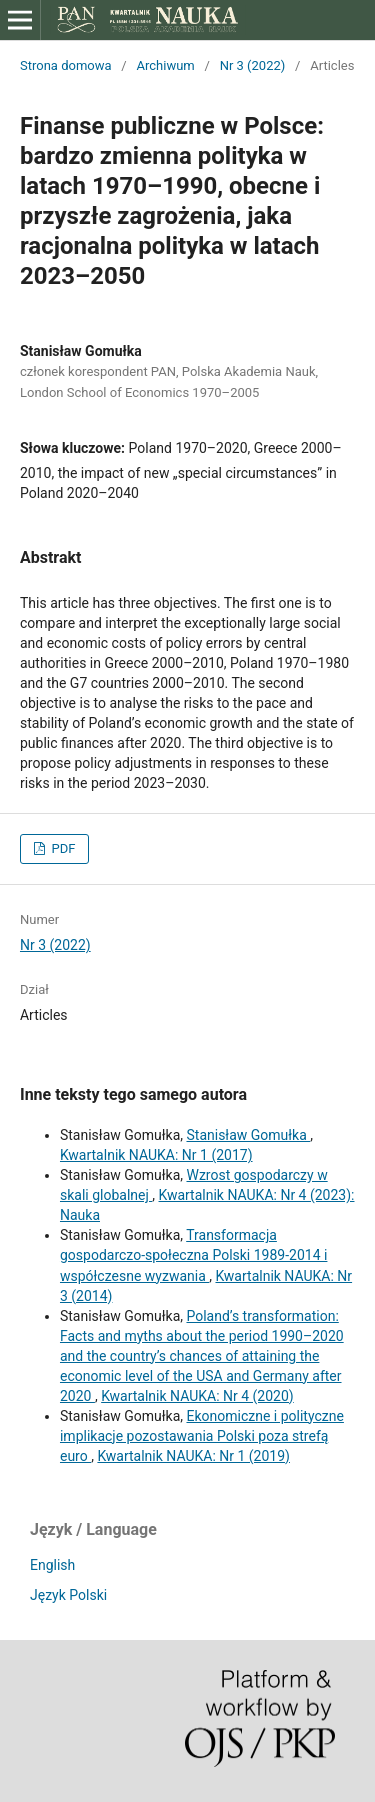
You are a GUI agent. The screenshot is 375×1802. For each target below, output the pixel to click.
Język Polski (68, 1595)
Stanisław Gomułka (248, 1135)
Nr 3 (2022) (253, 65)
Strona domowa (66, 65)
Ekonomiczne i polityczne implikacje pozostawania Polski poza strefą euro (202, 1436)
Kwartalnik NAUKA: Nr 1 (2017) (156, 1155)
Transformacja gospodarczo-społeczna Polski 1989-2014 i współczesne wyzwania (193, 1255)
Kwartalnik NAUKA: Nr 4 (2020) (197, 1396)
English (52, 1565)
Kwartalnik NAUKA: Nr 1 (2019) (193, 1456)
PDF (61, 848)
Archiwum (165, 65)
